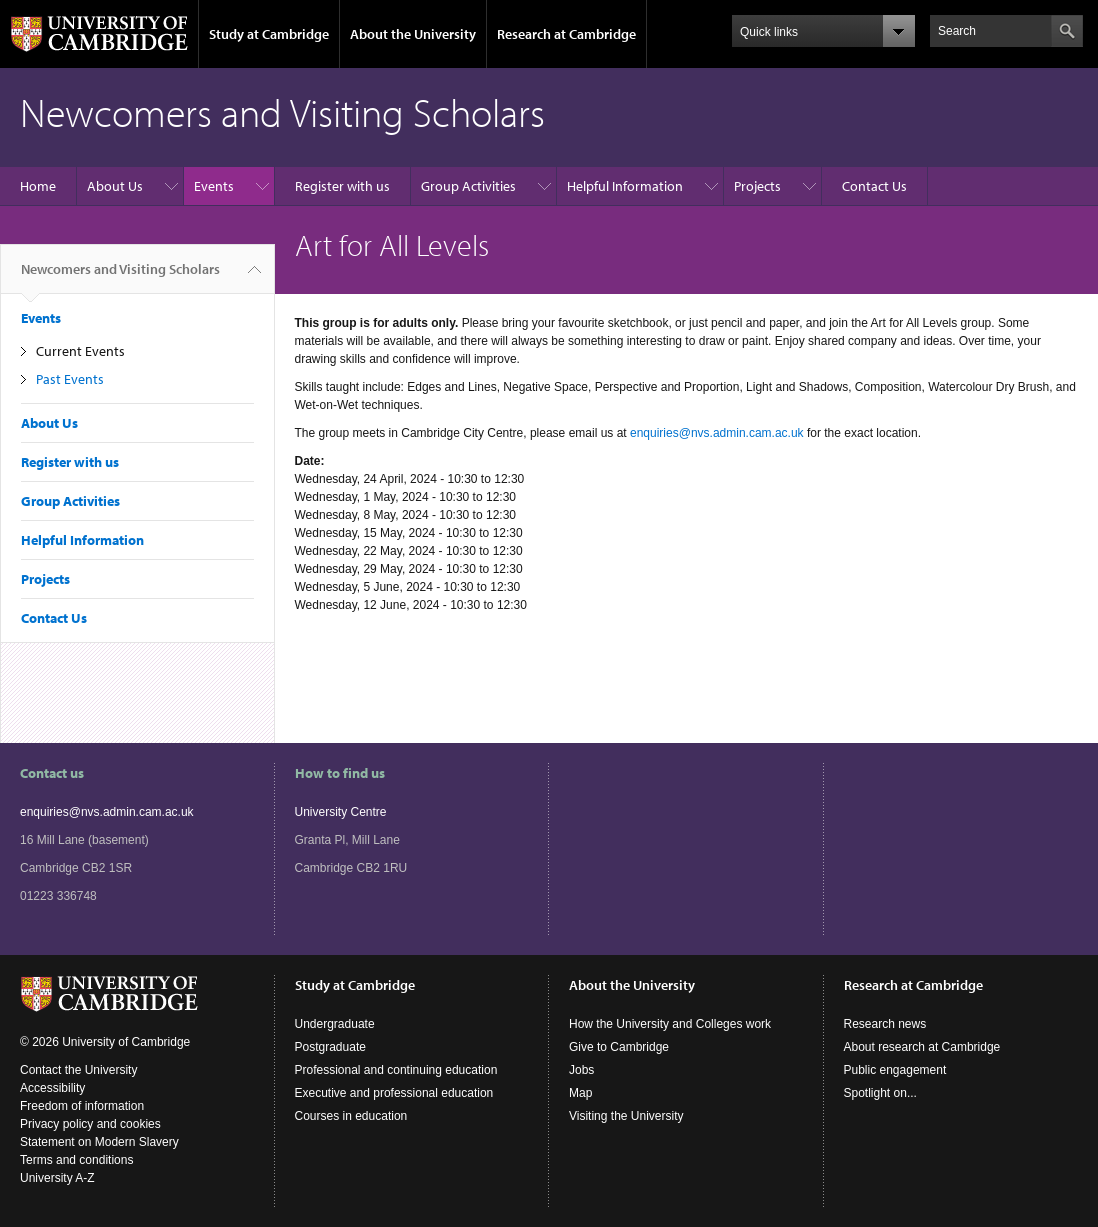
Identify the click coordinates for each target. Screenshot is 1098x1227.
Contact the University (78, 1070)
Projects (757, 186)
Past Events (70, 379)
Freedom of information (82, 1106)
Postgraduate (330, 1047)
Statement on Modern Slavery (99, 1142)
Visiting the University (626, 1116)
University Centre (341, 812)
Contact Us (874, 186)
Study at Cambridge (269, 34)
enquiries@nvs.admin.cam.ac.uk (717, 433)
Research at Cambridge (566, 34)
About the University (413, 34)
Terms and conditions (76, 1160)
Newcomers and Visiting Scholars (120, 277)
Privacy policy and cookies (90, 1124)
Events (214, 186)
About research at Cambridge (922, 1047)
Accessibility (52, 1088)
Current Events (80, 351)
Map (580, 1093)
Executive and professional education (394, 1093)
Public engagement (895, 1070)
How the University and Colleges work (670, 1024)
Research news (885, 1024)
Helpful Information (625, 186)
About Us (115, 186)
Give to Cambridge (619, 1047)
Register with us (342, 186)
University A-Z (57, 1178)
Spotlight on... (880, 1093)
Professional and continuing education (396, 1070)
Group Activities (468, 186)
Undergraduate (335, 1024)
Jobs (581, 1070)
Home (38, 186)
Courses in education (351, 1116)
